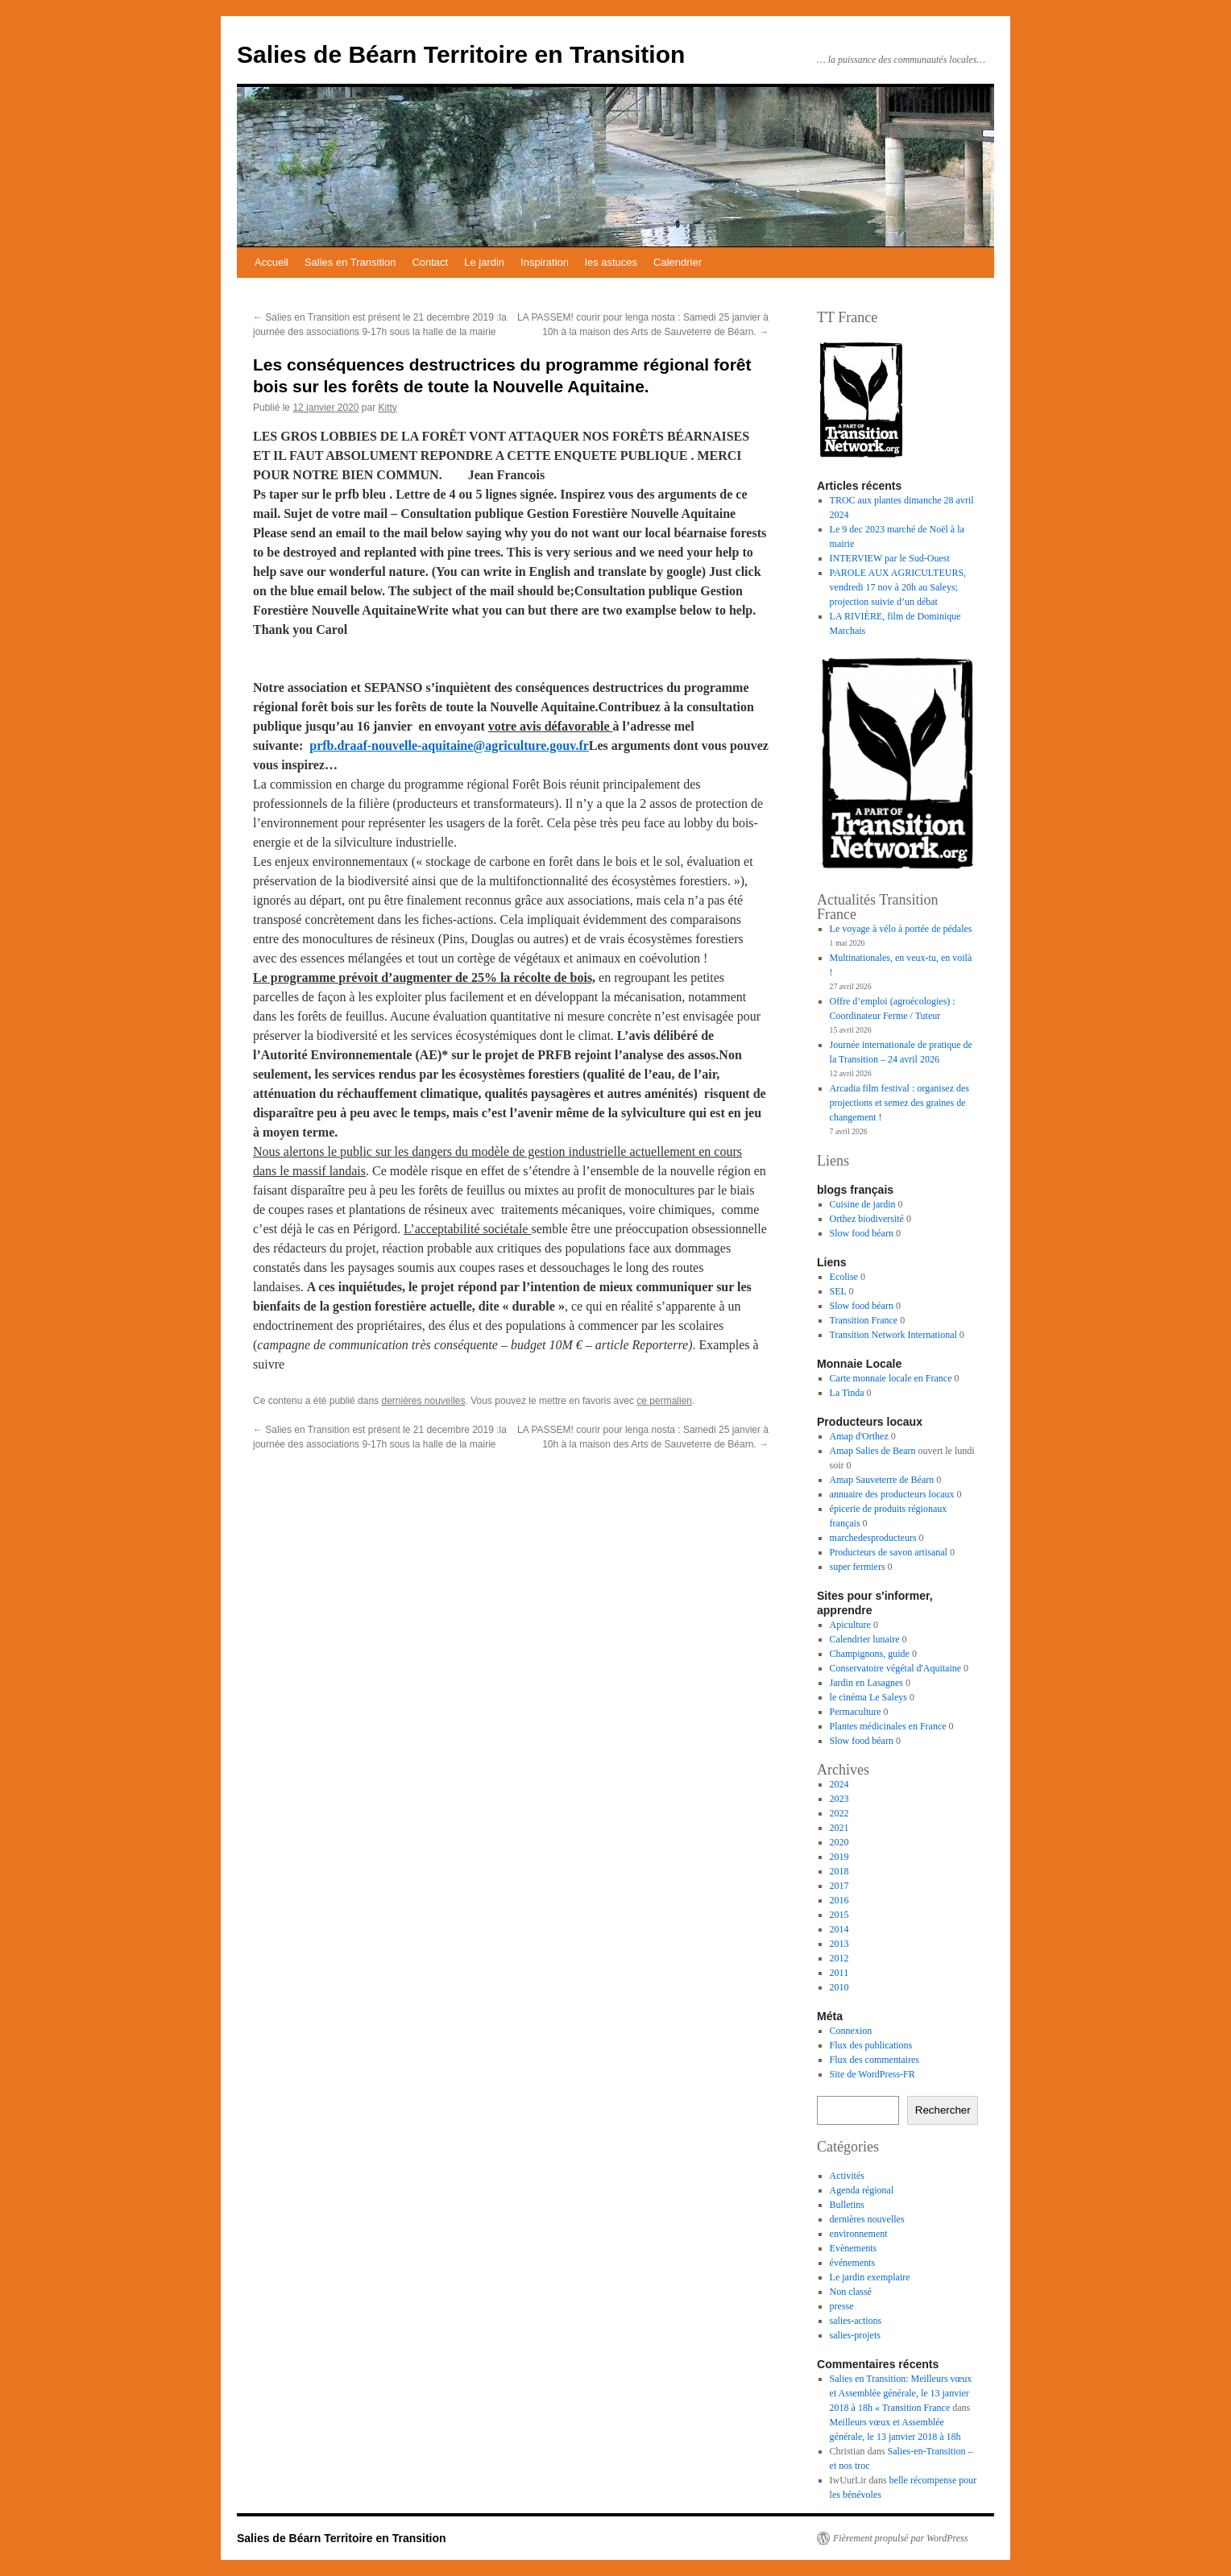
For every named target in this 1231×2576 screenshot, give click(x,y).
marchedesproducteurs (873, 1537)
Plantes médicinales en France (888, 1726)
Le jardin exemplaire (870, 2277)
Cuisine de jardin (863, 1204)
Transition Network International (893, 1334)
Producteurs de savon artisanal (888, 1552)
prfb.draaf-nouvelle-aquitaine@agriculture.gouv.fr (449, 745)
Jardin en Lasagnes (866, 1682)
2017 (839, 1885)
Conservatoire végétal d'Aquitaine (895, 1668)
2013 (839, 1943)
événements (853, 2262)
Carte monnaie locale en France (891, 1378)
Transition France (864, 1320)
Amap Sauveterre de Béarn (882, 1479)
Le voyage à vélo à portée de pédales (901, 928)
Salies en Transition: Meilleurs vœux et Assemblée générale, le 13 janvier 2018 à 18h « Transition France (901, 2393)
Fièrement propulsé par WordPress (900, 2538)
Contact (430, 262)
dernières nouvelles (423, 1400)
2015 (839, 1914)
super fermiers (857, 1566)
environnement (859, 2233)
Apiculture (850, 1624)
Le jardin (484, 262)
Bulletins (847, 2204)
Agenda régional (862, 2190)
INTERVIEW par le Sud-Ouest (890, 558)
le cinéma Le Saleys (868, 1697)
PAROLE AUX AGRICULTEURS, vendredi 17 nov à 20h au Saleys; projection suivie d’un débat (898, 587)
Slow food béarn (861, 1233)
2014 (839, 1929)
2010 (839, 1987)
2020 (839, 1842)
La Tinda (847, 1392)
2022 (839, 1813)
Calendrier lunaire (865, 1639)
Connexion (851, 2030)
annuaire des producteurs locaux (892, 1494)
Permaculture (855, 1711)
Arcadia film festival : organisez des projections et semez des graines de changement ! (899, 1103)
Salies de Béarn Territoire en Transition (461, 54)
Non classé (851, 2291)
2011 (839, 1972)
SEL (838, 1291)
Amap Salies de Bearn (873, 1450)
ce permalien (664, 1400)
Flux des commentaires (874, 2059)
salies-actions (856, 2320)
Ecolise (844, 1276)
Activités (847, 2175)
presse (842, 2306)
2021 (839, 1827)
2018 (839, 1871)
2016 (839, 1900)
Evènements (853, 2248)
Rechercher (943, 2110)
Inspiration (544, 262)
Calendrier (677, 262)
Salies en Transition (350, 262)
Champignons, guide (870, 1653)
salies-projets (855, 2335)
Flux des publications (871, 2045)
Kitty (387, 407)
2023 (839, 1798)
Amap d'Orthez (859, 1436)
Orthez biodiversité (867, 1218)
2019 (839, 1856)
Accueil (271, 262)
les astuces (611, 262)
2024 (839, 1784)
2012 (839, 1958)
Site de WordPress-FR (872, 2074)
